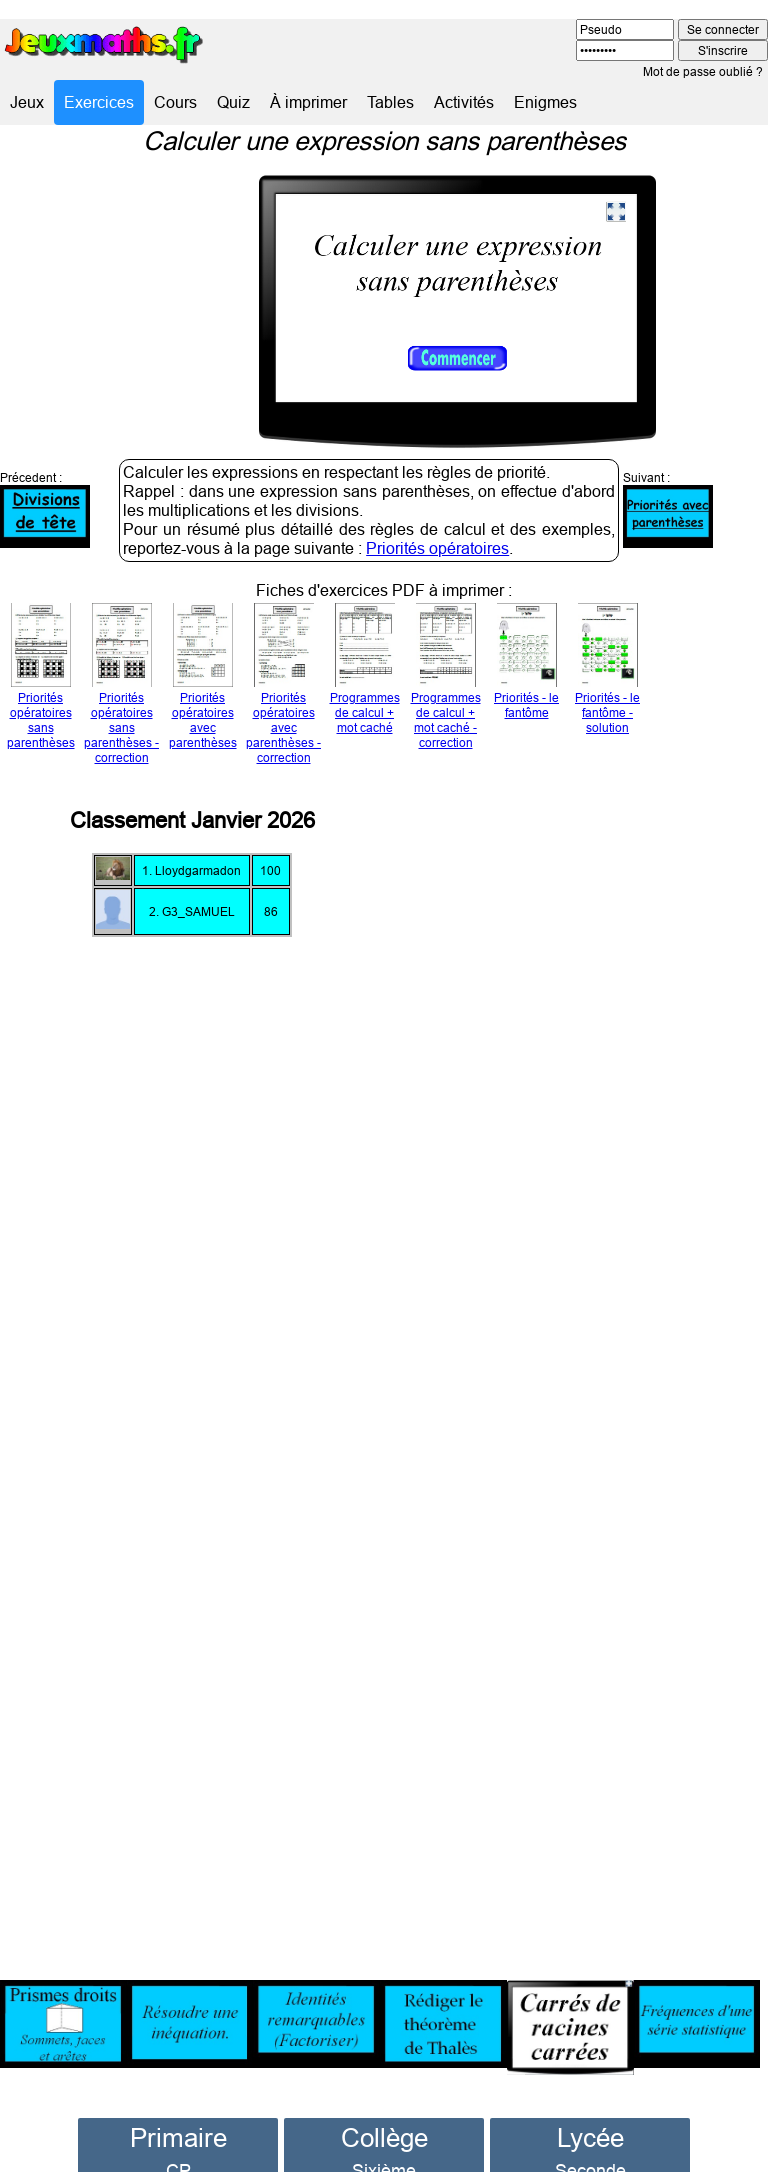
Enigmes (545, 102)
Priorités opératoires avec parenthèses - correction (283, 688)
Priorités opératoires (437, 516)
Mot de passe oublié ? (703, 71)
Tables (390, 102)
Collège (384, 2105)
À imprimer (308, 102)
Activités (464, 102)
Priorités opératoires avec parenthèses (203, 680)
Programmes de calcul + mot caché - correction (446, 680)
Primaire (178, 2105)
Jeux (27, 102)
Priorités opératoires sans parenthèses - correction (121, 688)
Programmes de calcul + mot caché (365, 673)
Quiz (233, 102)
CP (178, 2138)
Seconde (590, 2138)
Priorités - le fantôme (526, 665)
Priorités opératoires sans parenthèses (41, 680)
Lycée (590, 2105)
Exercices (99, 102)
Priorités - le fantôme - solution (607, 673)
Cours (175, 102)
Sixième (384, 2138)
